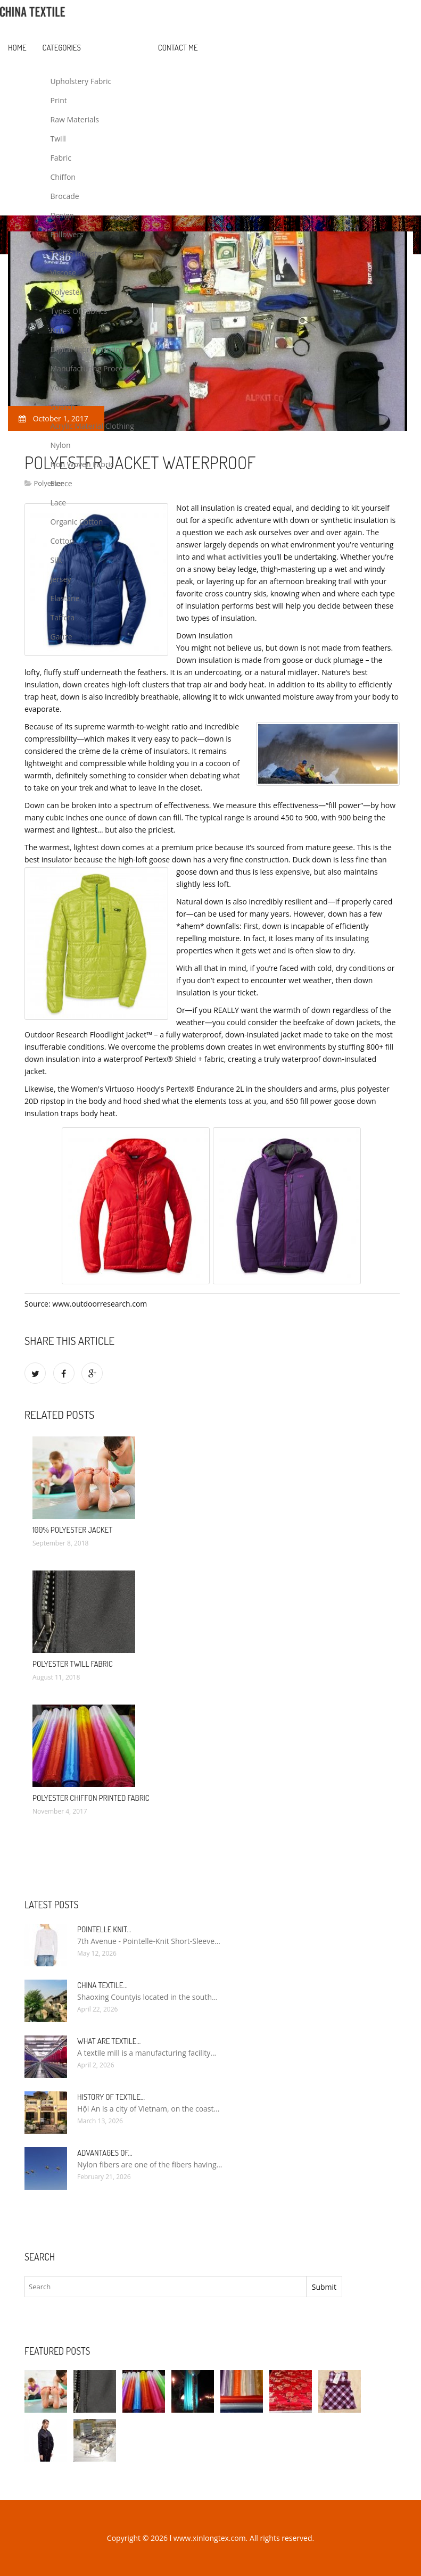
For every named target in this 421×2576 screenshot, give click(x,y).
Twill (58, 139)
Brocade (65, 196)
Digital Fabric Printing (88, 349)
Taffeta (63, 617)
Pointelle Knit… (104, 1929)
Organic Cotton (77, 522)
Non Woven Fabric (82, 464)
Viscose (63, 273)
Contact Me (178, 48)
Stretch (63, 407)
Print (59, 100)
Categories (62, 48)
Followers (67, 234)
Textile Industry (77, 253)
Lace (59, 502)
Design (62, 215)
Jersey (61, 579)
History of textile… (111, 2097)
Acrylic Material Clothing (92, 426)
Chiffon (63, 177)
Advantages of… (105, 2153)
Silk (56, 560)
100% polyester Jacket (72, 1530)
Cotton (62, 541)
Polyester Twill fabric (72, 1664)
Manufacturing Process (90, 368)
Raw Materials (75, 119)
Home (17, 48)
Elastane (65, 598)
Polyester (67, 292)
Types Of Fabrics (79, 311)
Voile (59, 388)
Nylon (61, 445)
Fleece (61, 483)
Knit (57, 330)
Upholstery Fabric (81, 81)
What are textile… (109, 2041)
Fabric (61, 158)
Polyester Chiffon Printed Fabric (91, 1798)
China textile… (102, 1985)
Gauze (61, 636)
